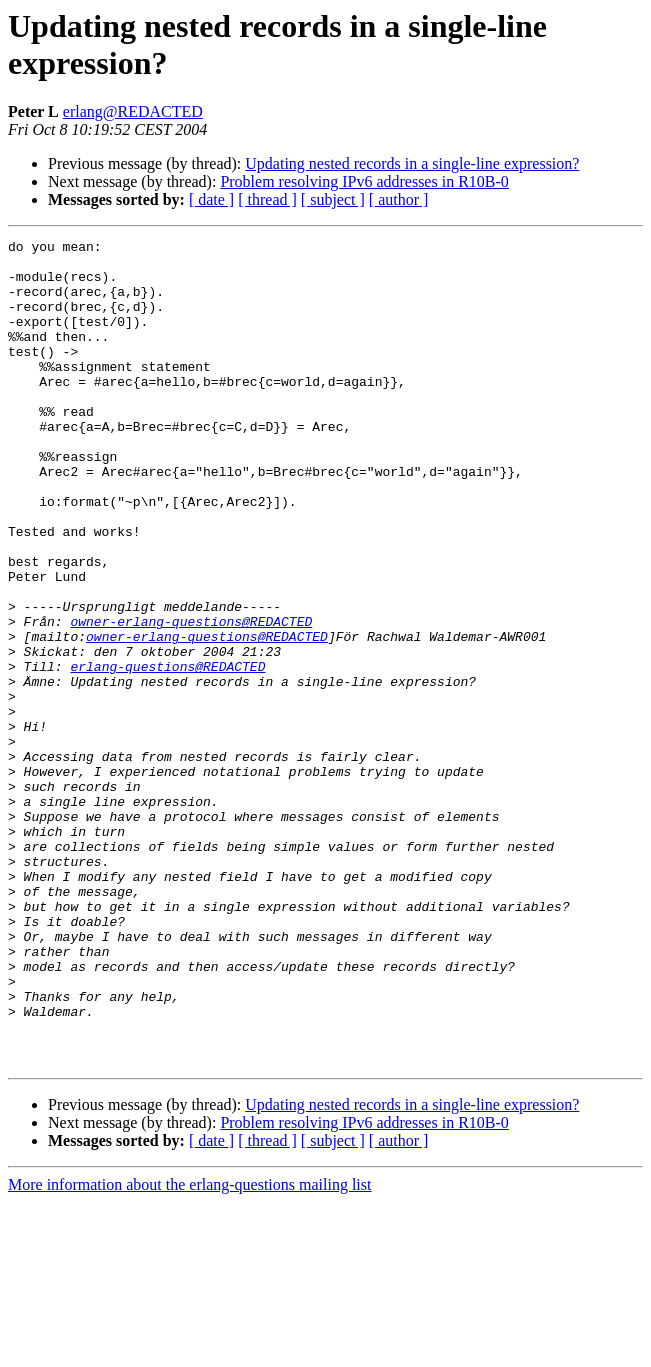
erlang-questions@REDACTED (167, 753)
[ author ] (399, 199)
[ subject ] (333, 199)
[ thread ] (267, 199)
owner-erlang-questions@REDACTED (191, 699)
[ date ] (211, 199)
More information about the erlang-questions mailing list (189, 1349)
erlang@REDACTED (133, 111)
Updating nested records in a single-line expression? (412, 163)
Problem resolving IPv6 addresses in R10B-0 (364, 181)
